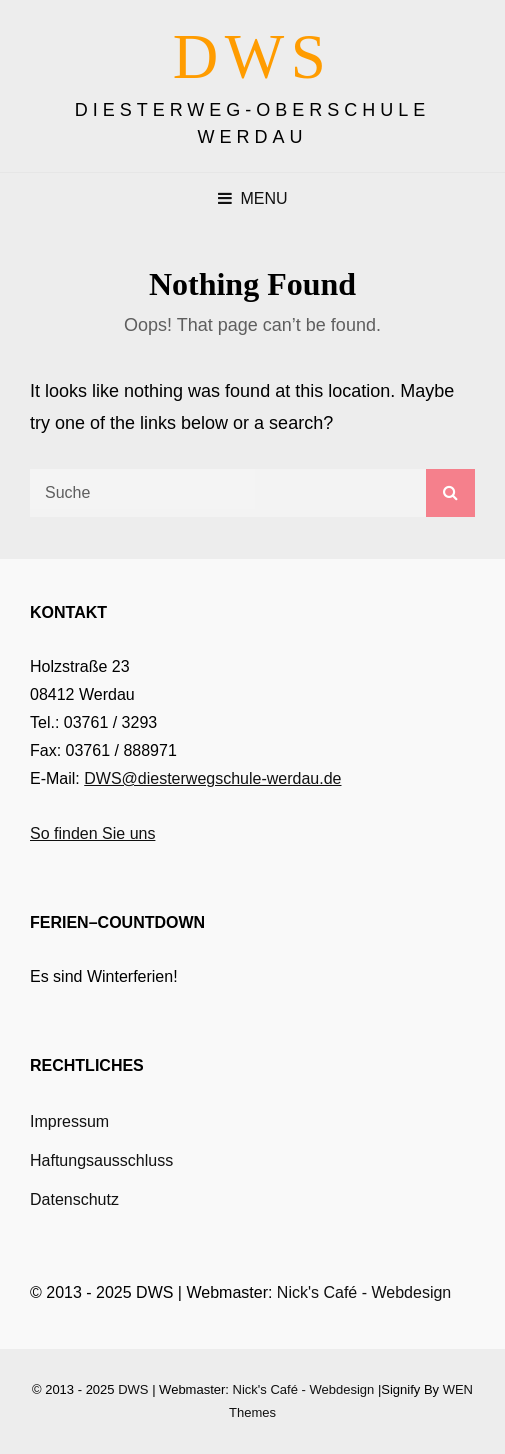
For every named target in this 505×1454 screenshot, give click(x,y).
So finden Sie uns (92, 833)
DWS (253, 57)
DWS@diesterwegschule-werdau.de (212, 778)
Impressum (69, 1121)
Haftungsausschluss (101, 1160)
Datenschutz (74, 1199)
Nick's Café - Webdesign (364, 1292)
